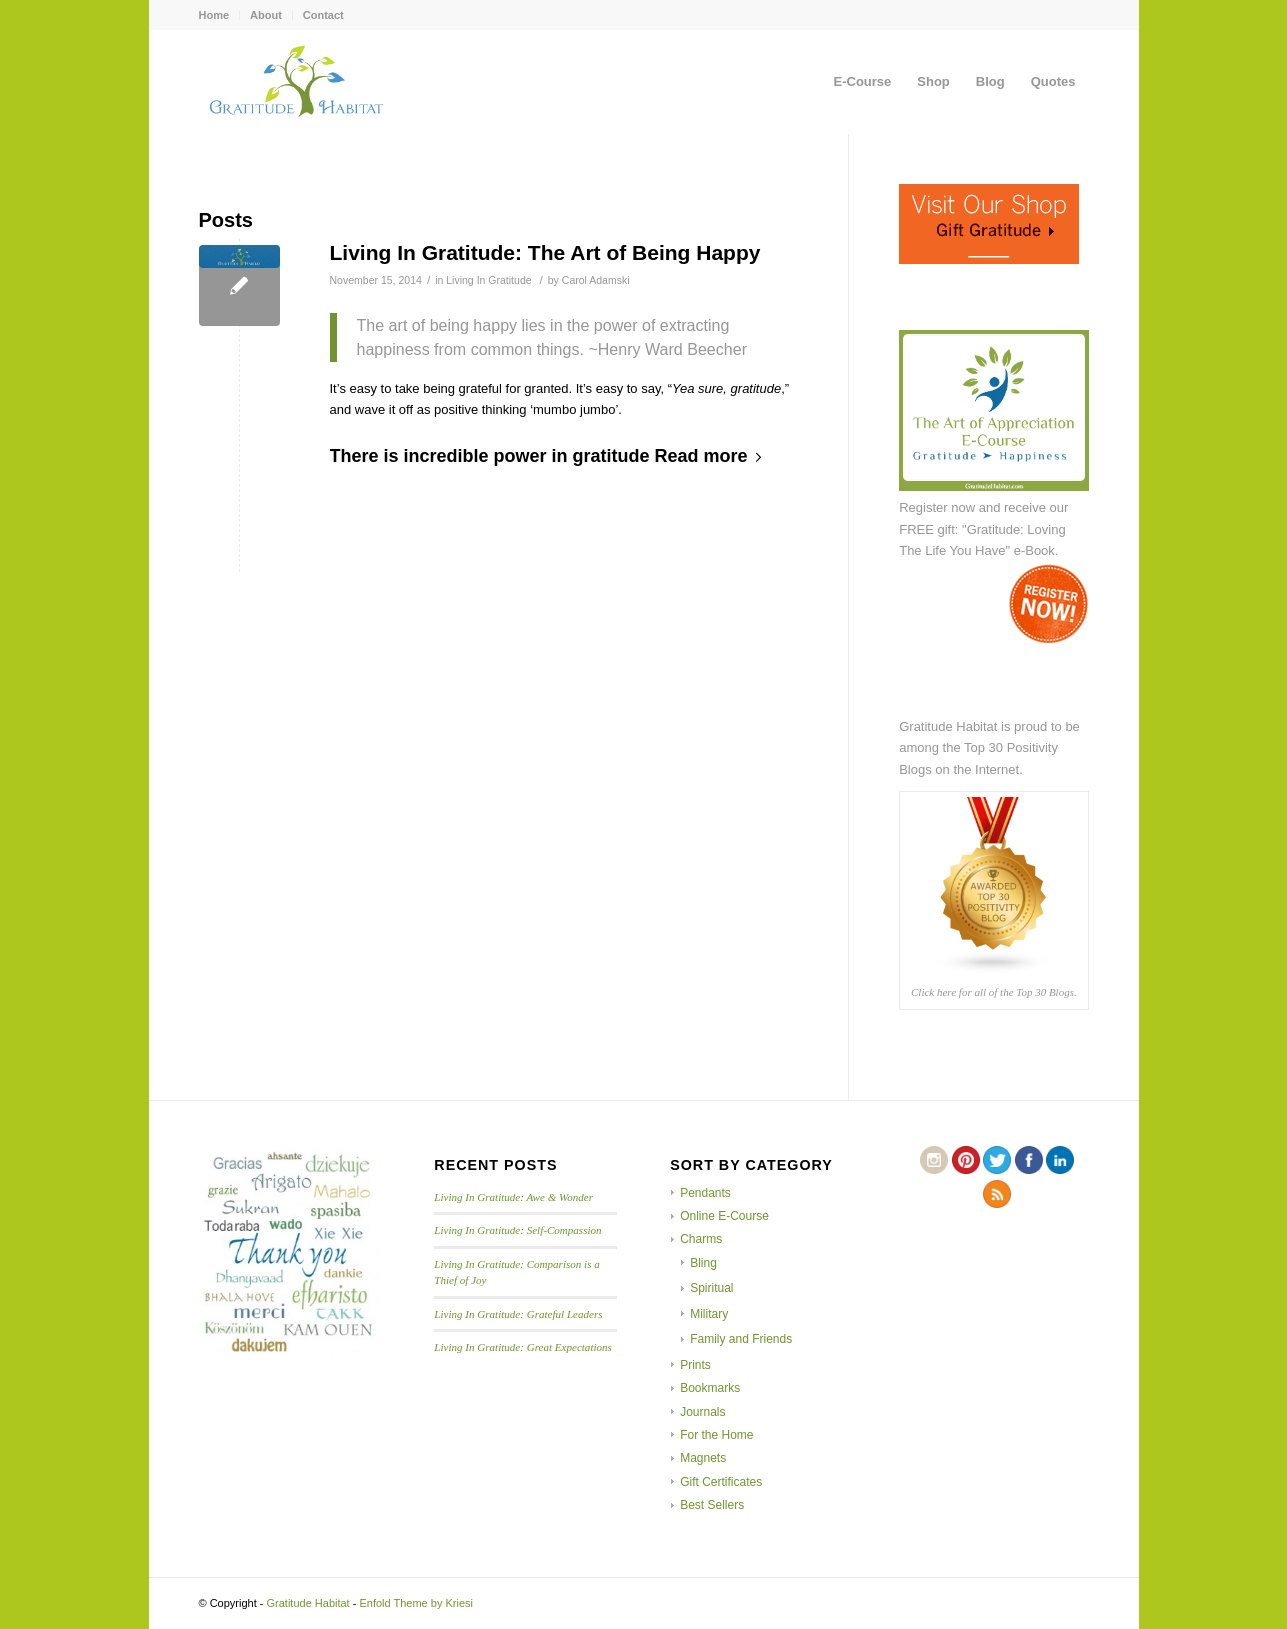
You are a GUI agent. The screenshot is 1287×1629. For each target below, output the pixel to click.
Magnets (703, 1458)
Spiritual (711, 1288)
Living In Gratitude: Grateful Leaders (518, 1314)
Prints (695, 1365)
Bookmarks (710, 1388)
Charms (701, 1239)
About (266, 15)
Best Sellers (712, 1505)
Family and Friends (741, 1339)
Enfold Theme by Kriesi (416, 1603)
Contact (323, 15)
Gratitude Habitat (308, 1603)
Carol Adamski (596, 280)
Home (214, 15)
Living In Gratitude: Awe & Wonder (513, 1197)
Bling (703, 1263)
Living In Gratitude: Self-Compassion (517, 1230)
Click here (933, 992)
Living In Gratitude (488, 280)
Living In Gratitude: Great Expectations (523, 1347)
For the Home (716, 1435)
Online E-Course (724, 1216)
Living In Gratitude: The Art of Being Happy (545, 252)
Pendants (705, 1193)
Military (709, 1314)
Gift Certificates (721, 1482)
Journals (702, 1412)
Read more (712, 456)
